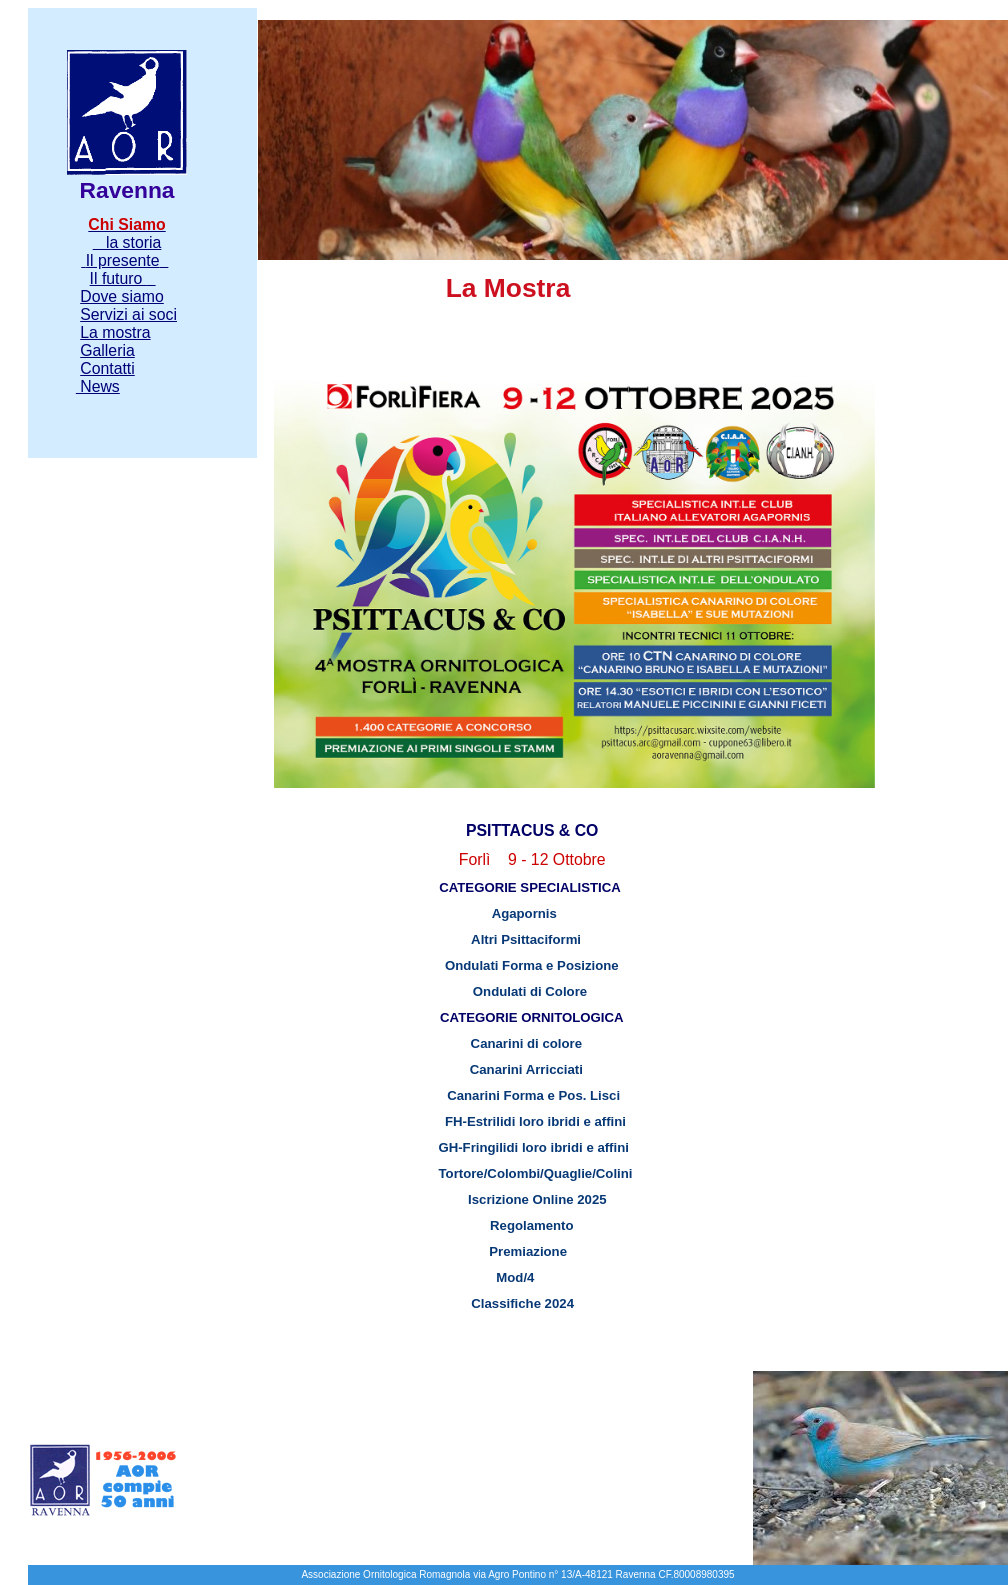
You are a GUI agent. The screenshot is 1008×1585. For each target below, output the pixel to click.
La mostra (115, 332)
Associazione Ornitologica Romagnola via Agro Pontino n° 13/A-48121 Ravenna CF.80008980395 (517, 1574)
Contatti (107, 368)
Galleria (107, 350)
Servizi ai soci (128, 314)
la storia (127, 242)
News (98, 386)
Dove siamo (122, 296)
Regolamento (507, 1225)
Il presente (123, 260)
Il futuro (118, 278)
